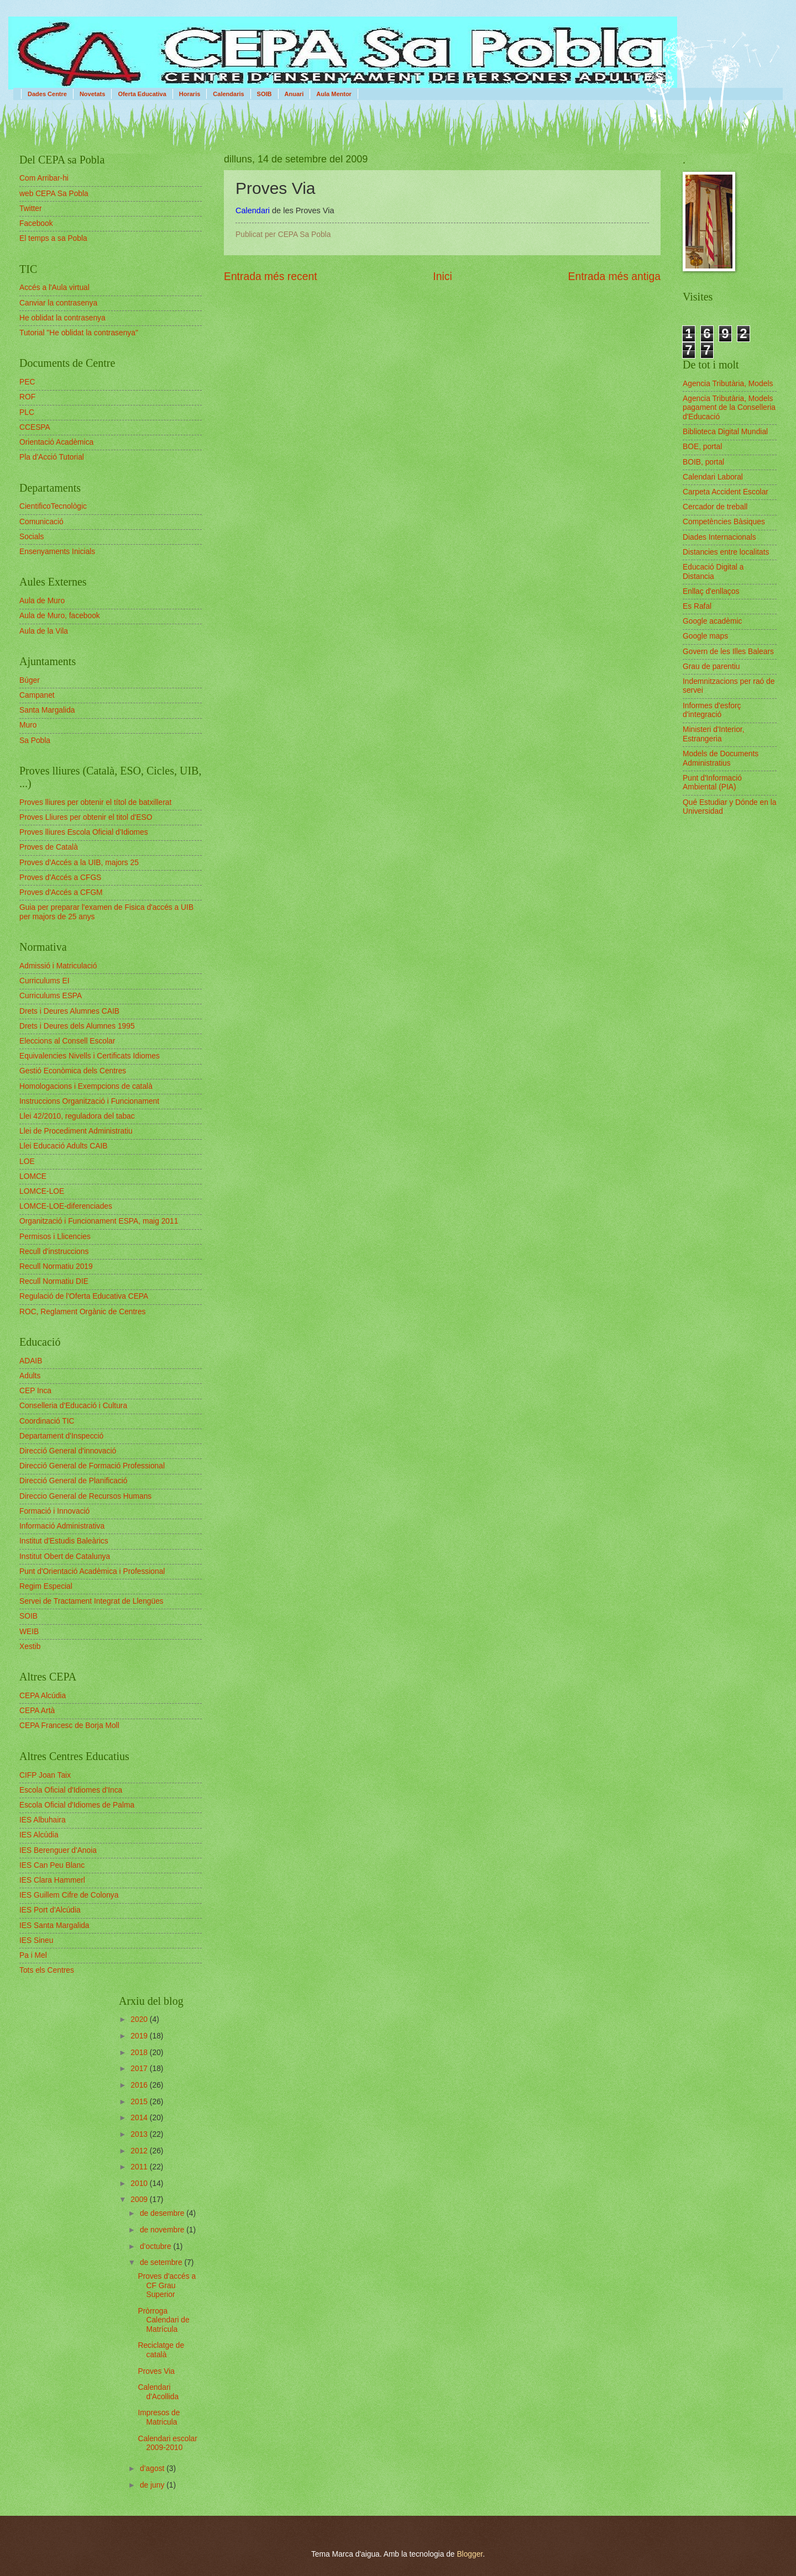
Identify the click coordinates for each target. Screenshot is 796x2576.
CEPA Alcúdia (42, 1696)
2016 (140, 2085)
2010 (140, 2183)
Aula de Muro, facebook (59, 616)
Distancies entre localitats (726, 552)
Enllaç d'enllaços (711, 591)
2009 (140, 2199)
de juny (153, 2485)
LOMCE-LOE (41, 1191)
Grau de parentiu (711, 666)
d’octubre (157, 2246)
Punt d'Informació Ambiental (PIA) (712, 783)
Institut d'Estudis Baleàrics (63, 1541)
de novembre (163, 2230)
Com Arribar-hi (44, 178)
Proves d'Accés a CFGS (60, 877)
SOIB (264, 94)
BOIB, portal (703, 462)
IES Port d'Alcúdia (50, 1910)
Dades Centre (47, 94)
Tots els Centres (46, 1970)
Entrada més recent (270, 276)
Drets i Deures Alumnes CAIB (69, 1011)
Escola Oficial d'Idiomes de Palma (76, 1805)
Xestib (29, 1646)
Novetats (92, 94)
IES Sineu (36, 1940)
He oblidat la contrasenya (62, 318)
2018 (140, 2052)
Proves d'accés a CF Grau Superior (167, 2285)
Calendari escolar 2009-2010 (167, 2443)
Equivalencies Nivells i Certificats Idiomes (89, 1056)
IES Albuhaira (42, 1820)
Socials (31, 537)
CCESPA (34, 427)
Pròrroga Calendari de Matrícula (163, 2320)
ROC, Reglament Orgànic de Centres (82, 1312)
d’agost (153, 2468)
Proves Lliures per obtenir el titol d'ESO (85, 817)
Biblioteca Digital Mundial (725, 432)
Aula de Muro (42, 601)
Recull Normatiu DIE (53, 1281)
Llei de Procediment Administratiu (76, 1131)
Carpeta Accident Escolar (725, 492)
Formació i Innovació (54, 1511)
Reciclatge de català (161, 2350)
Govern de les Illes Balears (728, 651)
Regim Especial (45, 1586)
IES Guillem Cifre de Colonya (68, 1895)
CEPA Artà (37, 1710)
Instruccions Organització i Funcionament (89, 1101)
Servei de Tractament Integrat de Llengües (91, 1601)
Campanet (37, 695)
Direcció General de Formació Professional (92, 1466)
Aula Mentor (334, 94)
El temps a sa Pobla (53, 238)
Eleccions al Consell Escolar (67, 1041)
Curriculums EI (44, 981)
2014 (140, 2118)
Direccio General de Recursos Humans (85, 1496)
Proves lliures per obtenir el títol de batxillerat (95, 802)
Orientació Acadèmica (56, 442)
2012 (140, 2151)
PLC (26, 412)
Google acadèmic (712, 621)
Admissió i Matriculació (58, 966)
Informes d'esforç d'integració (712, 710)
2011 (140, 2167)
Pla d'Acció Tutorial (51, 457)
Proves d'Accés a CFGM (61, 892)
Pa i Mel (33, 1955)
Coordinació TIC (46, 1421)
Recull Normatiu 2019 (56, 1266)
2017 (140, 2068)
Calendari (252, 210)
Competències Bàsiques (724, 522)
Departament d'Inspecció (61, 1436)
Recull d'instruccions (53, 1251)
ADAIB (30, 1361)
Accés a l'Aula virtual (54, 287)
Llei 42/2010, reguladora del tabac (77, 1116)
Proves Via (156, 2371)
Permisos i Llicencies (55, 1236)
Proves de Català (48, 847)
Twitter (30, 208)
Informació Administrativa (61, 1526)
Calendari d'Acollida (158, 2392)
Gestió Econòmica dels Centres (72, 1071)
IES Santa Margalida (54, 1925)
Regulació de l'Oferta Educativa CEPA (83, 1296)
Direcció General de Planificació (73, 1481)
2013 (140, 2134)
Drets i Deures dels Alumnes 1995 (77, 1026)
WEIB (29, 1631)
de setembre (162, 2262)
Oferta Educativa (142, 94)
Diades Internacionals (719, 537)
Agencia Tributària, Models (728, 384)
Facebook (36, 223)
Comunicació (41, 522)
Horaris (190, 94)
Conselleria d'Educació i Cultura (73, 1406)
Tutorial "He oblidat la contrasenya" (78, 333)
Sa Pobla (34, 740)
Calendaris (228, 94)
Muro (27, 725)
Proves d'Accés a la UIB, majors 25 (79, 862)
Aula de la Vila (43, 631)
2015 (140, 2102)
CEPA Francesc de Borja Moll (69, 1725)
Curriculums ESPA (50, 996)
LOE (27, 1161)
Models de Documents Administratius (720, 758)
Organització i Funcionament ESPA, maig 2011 (98, 1221)
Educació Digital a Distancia (713, 572)
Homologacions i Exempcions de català (86, 1086)
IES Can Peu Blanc (52, 1865)
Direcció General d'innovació (67, 1451)
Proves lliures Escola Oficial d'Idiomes (83, 832)
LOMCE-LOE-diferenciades (65, 1206)
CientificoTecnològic (53, 506)
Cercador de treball (715, 507)
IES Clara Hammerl (52, 1880)
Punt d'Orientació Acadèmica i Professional (92, 1571)
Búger (29, 680)
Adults (29, 1376)
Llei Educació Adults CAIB (63, 1146)
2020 (140, 2019)
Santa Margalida (47, 710)
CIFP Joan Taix (45, 1775)
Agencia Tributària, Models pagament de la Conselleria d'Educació (729, 407)
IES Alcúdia (39, 1835)
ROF (27, 397)
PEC (27, 382)
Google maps (705, 636)
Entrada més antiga (614, 276)
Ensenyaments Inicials (57, 551)
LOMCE (32, 1176)
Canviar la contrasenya (58, 303)
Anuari (294, 94)
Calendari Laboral (713, 477)
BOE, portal (702, 446)
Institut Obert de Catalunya (64, 1556)
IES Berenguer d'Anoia (58, 1850)
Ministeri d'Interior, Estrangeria (714, 734)
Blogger (470, 2554)
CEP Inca (35, 1391)
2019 (140, 2036)
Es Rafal (697, 606)
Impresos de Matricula (159, 2417)
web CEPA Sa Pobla (53, 193)
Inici (442, 276)
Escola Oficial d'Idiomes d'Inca (70, 1790)
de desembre (163, 2213)
